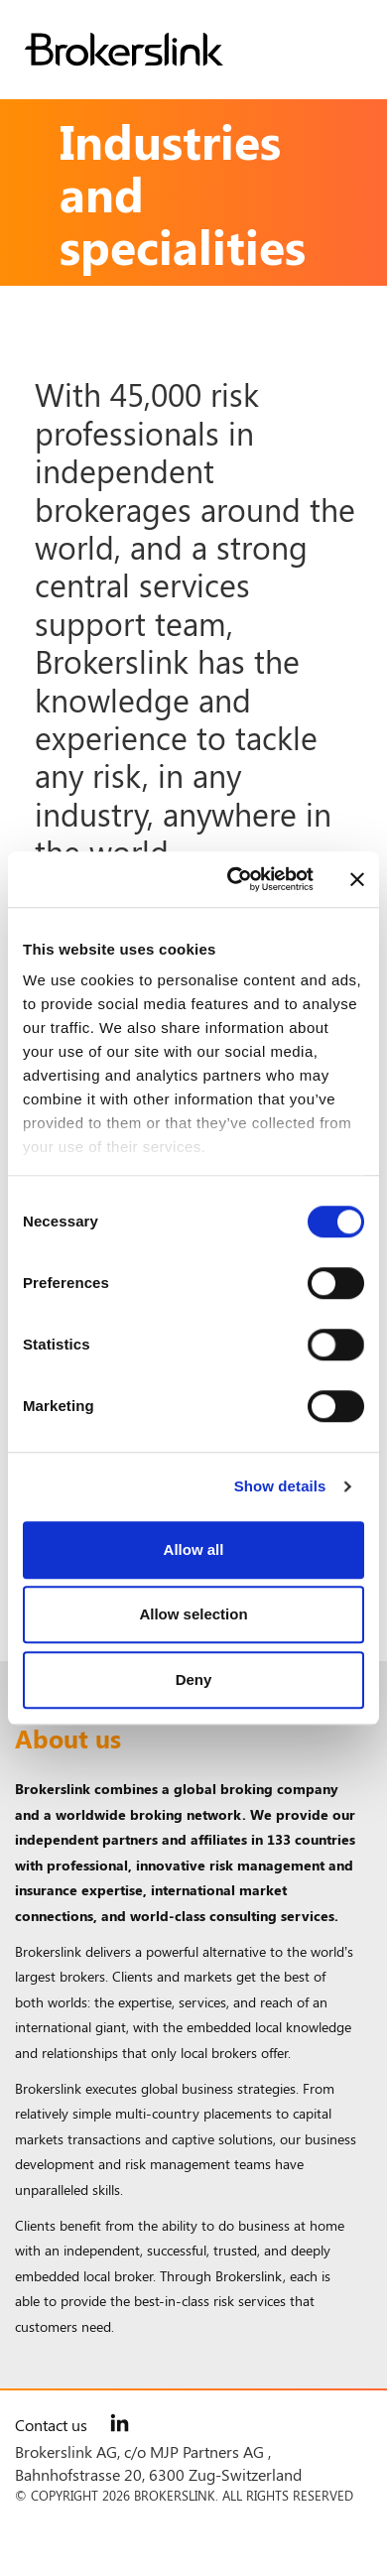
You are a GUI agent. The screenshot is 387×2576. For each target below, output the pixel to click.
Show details (280, 1486)
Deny (194, 1679)
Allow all (194, 1549)
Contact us (51, 2424)
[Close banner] (357, 879)
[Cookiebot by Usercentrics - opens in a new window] (235, 879)
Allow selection (193, 1614)
